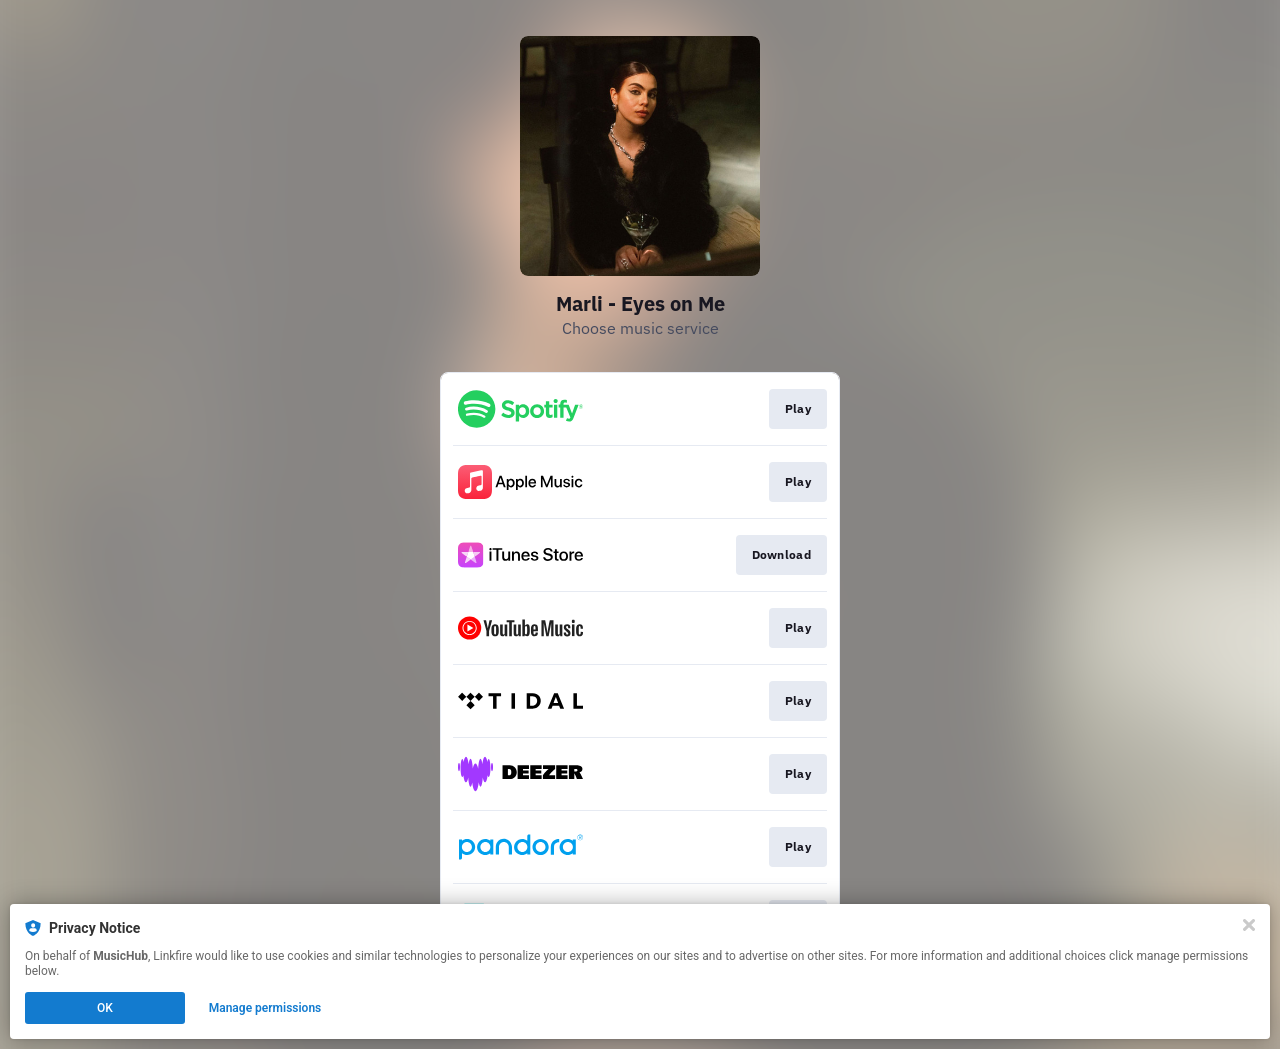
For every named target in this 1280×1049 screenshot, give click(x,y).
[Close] (1249, 925)
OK (105, 1008)
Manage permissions (265, 1008)
